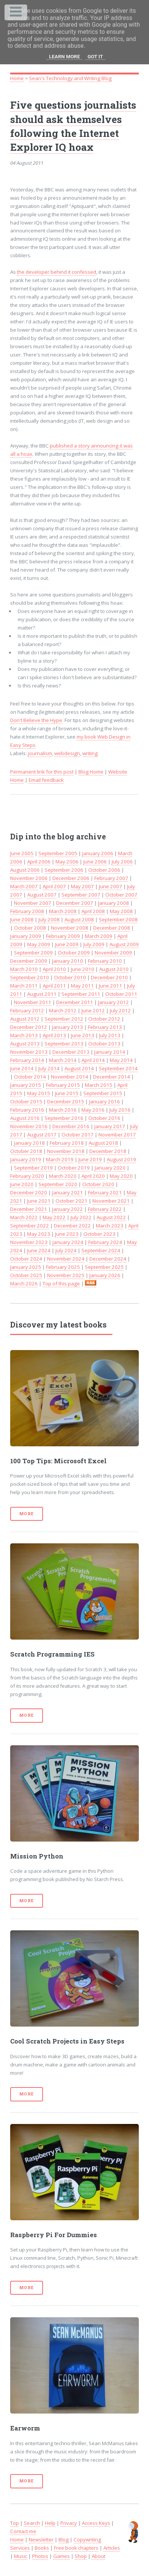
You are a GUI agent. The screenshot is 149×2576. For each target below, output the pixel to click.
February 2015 (63, 1085)
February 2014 (27, 1060)
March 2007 (24, 886)
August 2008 (79, 919)
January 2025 (25, 1267)
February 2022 (105, 1209)
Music (20, 2556)
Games (61, 2556)
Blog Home (90, 771)
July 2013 (109, 1035)
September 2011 (80, 994)
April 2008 (93, 911)
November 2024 (65, 1258)
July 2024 (66, 1250)
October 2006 (104, 869)
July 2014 (49, 1068)
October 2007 (121, 894)
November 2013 (29, 1051)
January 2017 (109, 1126)
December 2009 (28, 960)
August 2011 (42, 994)
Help (50, 2523)
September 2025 (104, 1267)
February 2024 (105, 1242)
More (26, 1513)
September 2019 (33, 1167)
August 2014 (79, 1068)
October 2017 (77, 1134)
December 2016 (70, 1126)
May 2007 (82, 886)
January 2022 (67, 1209)
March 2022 (24, 1217)
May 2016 (92, 1109)
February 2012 (27, 1010)
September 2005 (57, 853)
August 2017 (42, 1134)
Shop (81, 2556)
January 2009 (25, 936)
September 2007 (80, 894)
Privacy (68, 2523)
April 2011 (54, 985)
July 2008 (49, 919)
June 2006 (95, 861)
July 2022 (81, 1217)
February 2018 (67, 1142)
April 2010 (54, 969)
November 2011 (32, 1002)
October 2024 (26, 1258)
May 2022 (54, 1217)
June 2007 (110, 886)
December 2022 (72, 1225)
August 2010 (114, 969)
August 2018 (103, 1142)
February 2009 (63, 936)
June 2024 (39, 1250)
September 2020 (57, 1184)
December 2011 (74, 1002)
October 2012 (104, 1018)
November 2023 (29, 1242)
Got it (95, 56)
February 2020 (27, 1176)
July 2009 (93, 944)
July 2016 (120, 1109)
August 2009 (124, 944)
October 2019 (74, 1167)
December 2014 (111, 1076)
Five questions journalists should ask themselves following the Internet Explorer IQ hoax (73, 125)
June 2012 (93, 1010)
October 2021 (71, 1200)
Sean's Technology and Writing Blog (70, 78)
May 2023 (38, 1233)
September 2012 (64, 1018)
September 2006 (64, 869)
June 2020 (22, 1184)
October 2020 (98, 1184)
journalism (40, 753)
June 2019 (90, 1159)
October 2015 (26, 1101)
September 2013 (64, 1043)
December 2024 (107, 1258)
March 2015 (98, 1085)
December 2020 (28, 1192)
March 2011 (24, 985)
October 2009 (74, 952)
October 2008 (30, 927)
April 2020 (93, 1176)
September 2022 (29, 1225)
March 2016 (63, 1109)
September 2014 (118, 1068)
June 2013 (82, 1035)
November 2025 (65, 1275)
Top (14, 2523)
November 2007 (32, 903)
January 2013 (67, 1027)
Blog (63, 2539)
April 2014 (93, 1060)
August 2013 (25, 1043)
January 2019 (25, 1159)
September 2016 (64, 1118)
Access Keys (96, 2523)
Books (42, 2547)
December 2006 (70, 878)
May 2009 (38, 944)
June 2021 (39, 1200)
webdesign (67, 753)
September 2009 (33, 952)
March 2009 (98, 936)
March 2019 (60, 1159)
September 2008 (118, 919)
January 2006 (97, 853)
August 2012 (25, 1018)
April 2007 (54, 886)
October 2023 (99, 1233)
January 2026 (104, 1275)
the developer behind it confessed (56, 272)
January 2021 (67, 1192)
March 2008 (63, 911)
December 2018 (107, 1151)
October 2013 (104, 1043)
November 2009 (113, 952)
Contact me (23, 2531)
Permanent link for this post (42, 771)
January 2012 (113, 1002)
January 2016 (104, 1101)
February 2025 (63, 1267)
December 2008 (111, 927)
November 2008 (69, 927)
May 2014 (121, 1060)
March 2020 (63, 1176)
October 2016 (104, 1118)
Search (32, 2523)
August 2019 (121, 1159)
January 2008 (113, 903)
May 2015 (38, 1093)
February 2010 (105, 960)
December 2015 (65, 1101)
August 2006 (25, 869)
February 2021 (105, 1192)
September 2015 (102, 1093)
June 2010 (82, 969)
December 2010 (109, 977)
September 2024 (100, 1250)
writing (90, 753)
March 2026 (24, 1283)
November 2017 (117, 1134)
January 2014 (109, 1051)
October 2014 (30, 1076)
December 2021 (28, 1209)
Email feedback (46, 780)
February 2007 (111, 878)
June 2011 (110, 985)
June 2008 (22, 919)
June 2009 (66, 944)
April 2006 (39, 861)
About (98, 2556)
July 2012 (120, 1010)
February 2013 (105, 1027)
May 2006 (66, 861)
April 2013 (54, 1035)
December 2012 (28, 1027)
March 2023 (109, 1225)
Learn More (64, 56)
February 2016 (27, 1109)
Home (17, 78)
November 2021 (111, 1200)
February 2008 (27, 911)
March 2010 (24, 969)
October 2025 (26, 1275)
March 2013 (24, 1035)
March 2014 (63, 1060)
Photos (40, 2556)
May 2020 (121, 1176)
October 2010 (70, 977)
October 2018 (26, 1151)
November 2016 (29, 1126)
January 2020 (110, 1167)
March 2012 (63, 1010)
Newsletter (41, 2539)
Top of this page (61, 1283)
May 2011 (82, 985)
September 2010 (29, 977)
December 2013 (70, 1051)
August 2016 (25, 1118)
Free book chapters (76, 2547)
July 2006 (122, 861)
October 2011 (121, 994)
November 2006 (29, 878)
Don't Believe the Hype (36, 720)
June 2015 (66, 1093)
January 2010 (67, 960)
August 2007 (42, 894)
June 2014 (22, 1068)
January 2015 (25, 1085)
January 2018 (29, 1142)
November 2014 (69, 1076)
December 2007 (74, 903)
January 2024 (67, 1242)
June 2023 (66, 1233)
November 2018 (65, 1151)
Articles (111, 2547)
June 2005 (22, 853)
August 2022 (111, 1217)
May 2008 (121, 911)
